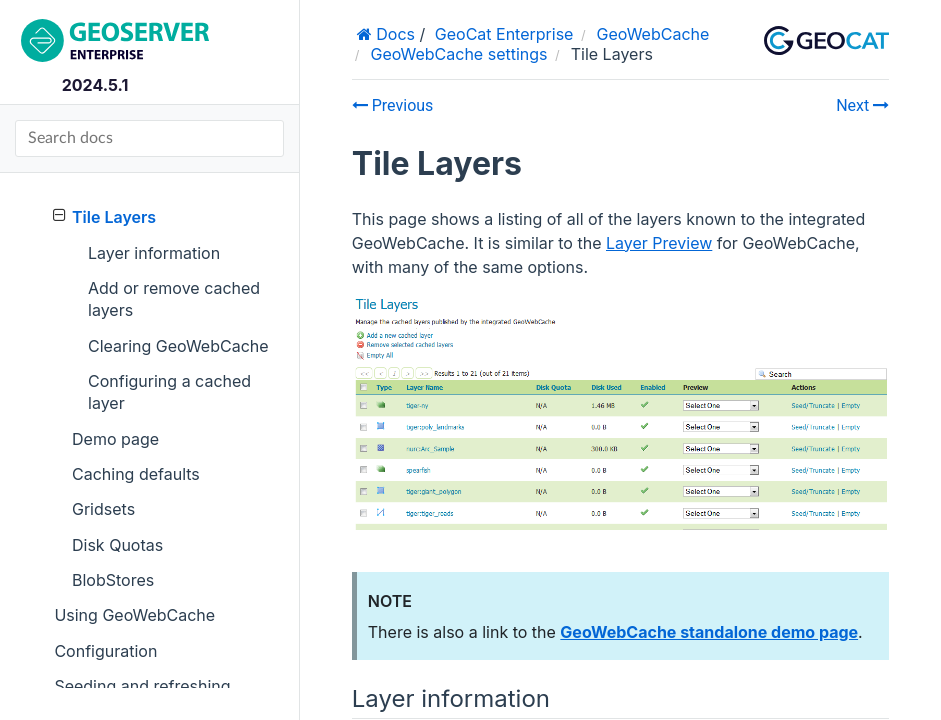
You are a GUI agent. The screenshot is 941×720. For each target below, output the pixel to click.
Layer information (154, 253)
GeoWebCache (653, 34)
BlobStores (113, 580)
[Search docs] (149, 138)
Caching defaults (136, 474)
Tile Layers (104, 216)
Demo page (115, 439)
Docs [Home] (393, 34)
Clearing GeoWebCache (178, 346)
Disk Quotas (117, 545)
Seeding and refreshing (142, 686)
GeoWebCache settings (458, 54)
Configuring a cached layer (169, 392)
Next (862, 105)
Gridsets (103, 509)
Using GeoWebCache (134, 615)
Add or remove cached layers (174, 299)
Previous (393, 105)
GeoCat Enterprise (504, 34)
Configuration (105, 651)
